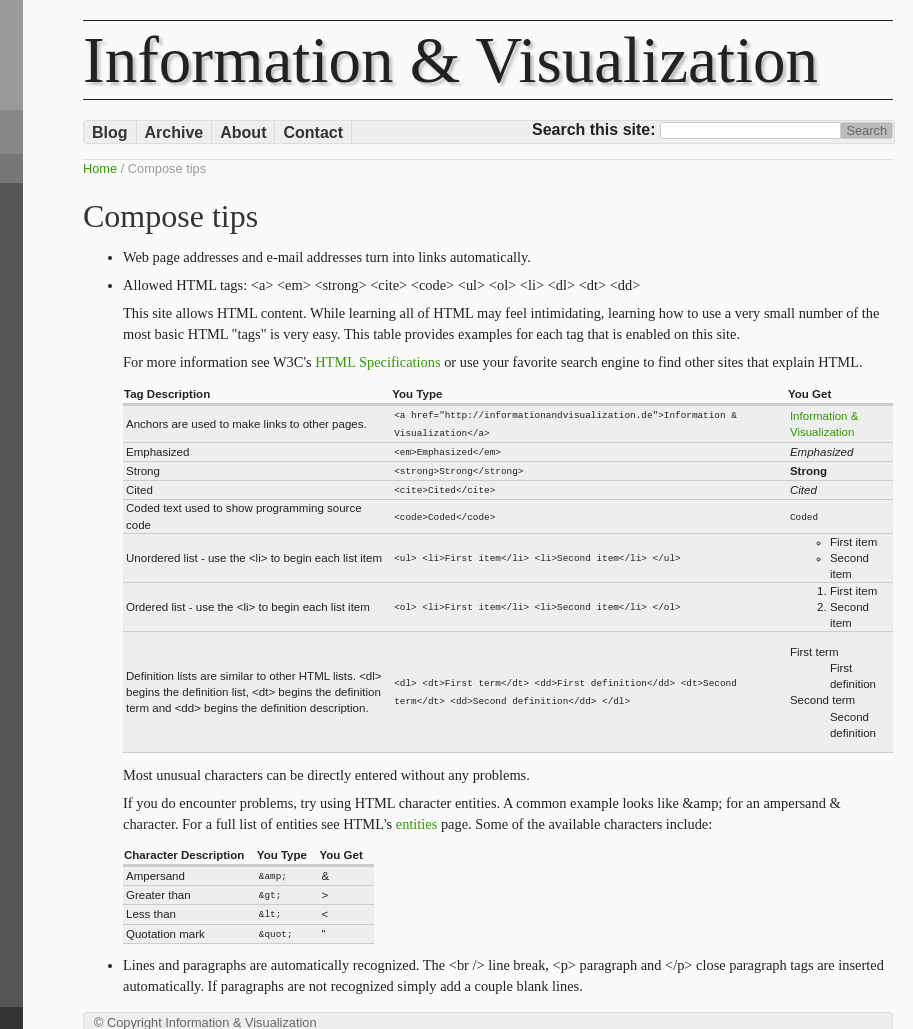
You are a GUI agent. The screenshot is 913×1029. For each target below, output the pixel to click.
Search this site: (596, 129)
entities (417, 819)
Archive (174, 132)
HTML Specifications (377, 362)
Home (100, 168)
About (243, 132)
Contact (313, 132)
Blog (110, 132)
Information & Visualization (450, 60)
